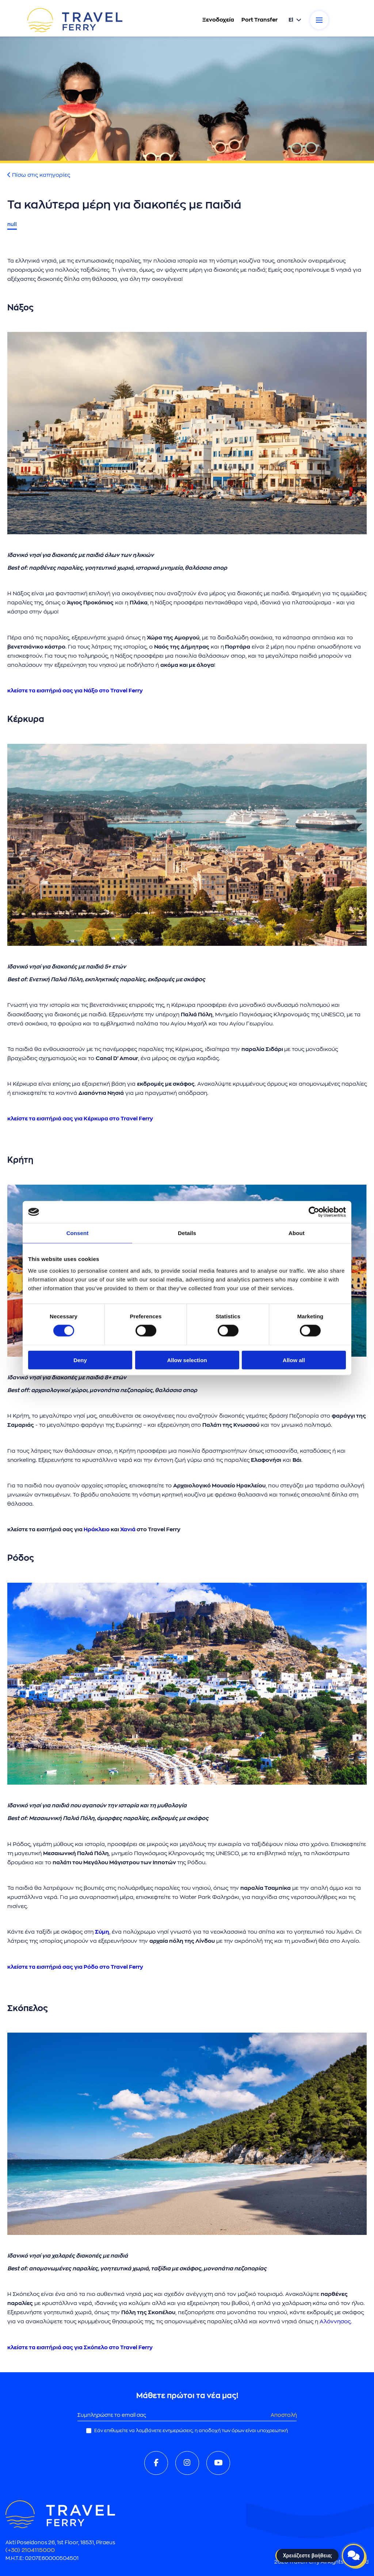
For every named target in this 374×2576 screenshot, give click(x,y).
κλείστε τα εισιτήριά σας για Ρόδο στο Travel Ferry (75, 1967)
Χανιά (128, 1529)
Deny (80, 1360)
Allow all (294, 1360)
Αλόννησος (335, 2321)
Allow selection (187, 1360)
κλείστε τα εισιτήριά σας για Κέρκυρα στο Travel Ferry (80, 1118)
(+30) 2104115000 (30, 2550)
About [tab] (297, 1233)
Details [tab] (187, 1233)
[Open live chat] (353, 2555)
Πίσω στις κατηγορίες (38, 175)
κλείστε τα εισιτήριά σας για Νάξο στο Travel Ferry (75, 690)
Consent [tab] (77, 1233)
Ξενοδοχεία (218, 20)
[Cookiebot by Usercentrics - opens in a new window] (314, 1212)
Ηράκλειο (97, 1529)
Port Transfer (259, 20)
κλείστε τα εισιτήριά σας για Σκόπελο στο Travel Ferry (80, 2347)
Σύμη (102, 1932)
